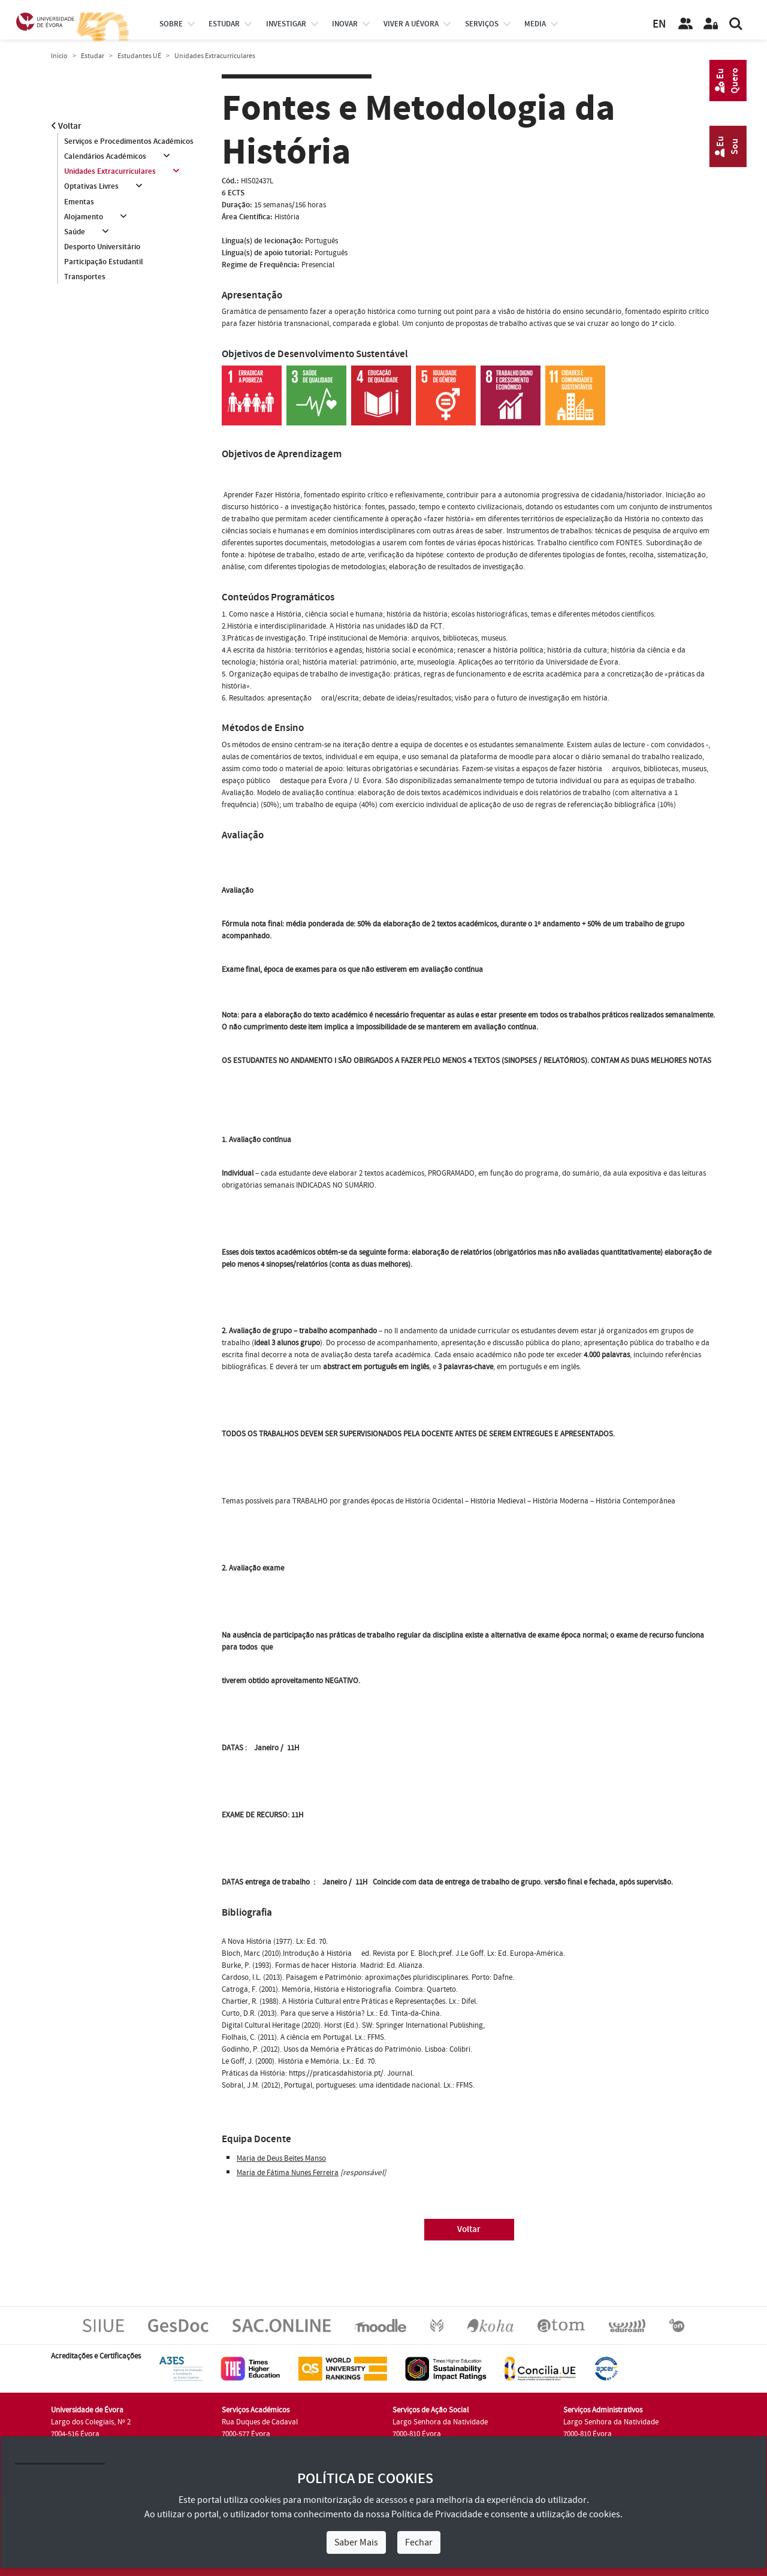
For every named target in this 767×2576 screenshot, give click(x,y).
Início (59, 56)
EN (659, 24)
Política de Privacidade (436, 2514)
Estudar (92, 56)
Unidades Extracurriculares (110, 171)
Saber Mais (356, 2542)
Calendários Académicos (105, 156)
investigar (286, 24)
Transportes (84, 277)
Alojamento (83, 217)
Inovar (345, 24)
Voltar (66, 126)
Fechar (419, 2542)
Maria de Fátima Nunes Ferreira (288, 2172)
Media (535, 24)
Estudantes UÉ (139, 56)
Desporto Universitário (102, 247)
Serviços (482, 24)
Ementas (79, 202)
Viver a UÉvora (411, 24)
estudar (224, 24)
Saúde (74, 232)
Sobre (171, 24)
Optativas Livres (91, 187)
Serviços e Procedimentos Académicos (129, 141)
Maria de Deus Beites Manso (281, 2158)
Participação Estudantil (103, 262)
